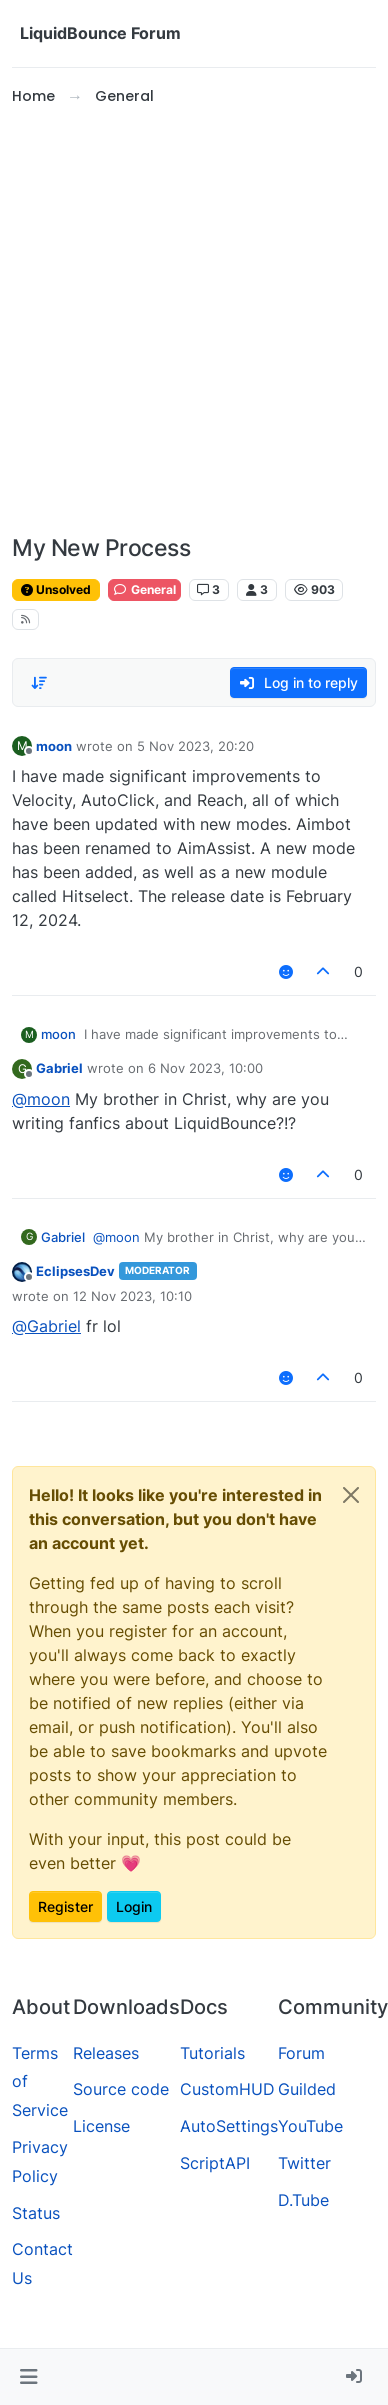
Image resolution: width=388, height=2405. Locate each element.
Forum (301, 2053)
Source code (121, 2089)
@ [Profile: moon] (41, 1099)
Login (134, 1906)
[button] (28, 2377)
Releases (106, 2053)
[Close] (351, 1495)
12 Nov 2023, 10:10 (132, 1296)
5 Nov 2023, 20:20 (195, 746)
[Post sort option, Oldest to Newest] (39, 683)
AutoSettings (229, 2126)
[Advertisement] (187, 321)
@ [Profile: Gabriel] (46, 1326)
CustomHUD (227, 2089)
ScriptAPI (215, 2163)
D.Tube (303, 2200)
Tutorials (212, 2053)
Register (65, 1906)
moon (54, 746)
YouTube (310, 2126)
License (101, 2126)
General (144, 589)
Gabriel (59, 1068)
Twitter (304, 2163)
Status (36, 2213)
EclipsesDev (75, 1271)
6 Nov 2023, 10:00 (205, 1068)
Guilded (307, 2089)
